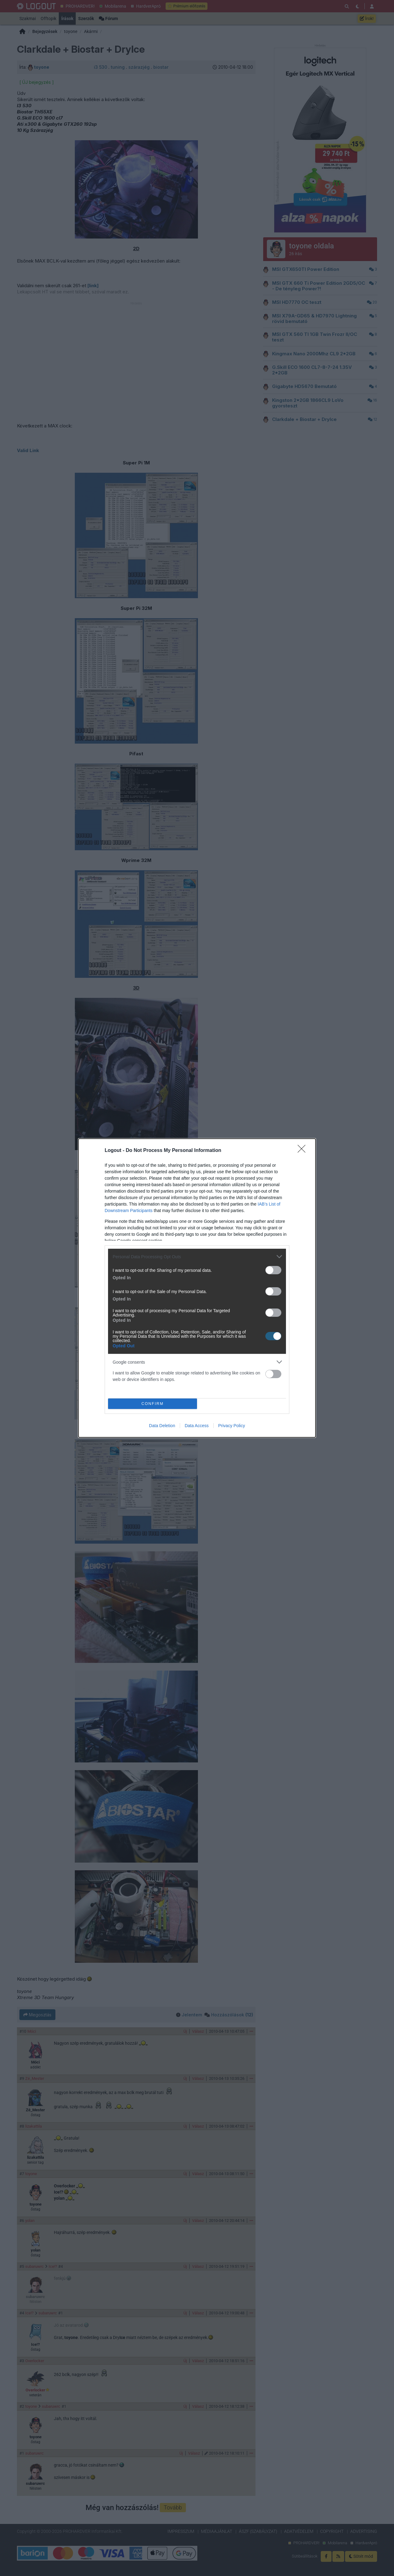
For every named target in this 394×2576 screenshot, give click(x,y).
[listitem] (197, 1256)
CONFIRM (152, 1404)
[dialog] (197, 1288)
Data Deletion (162, 1425)
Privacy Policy (231, 1425)
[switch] (273, 1270)
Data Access (197, 1425)
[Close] (303, 1151)
